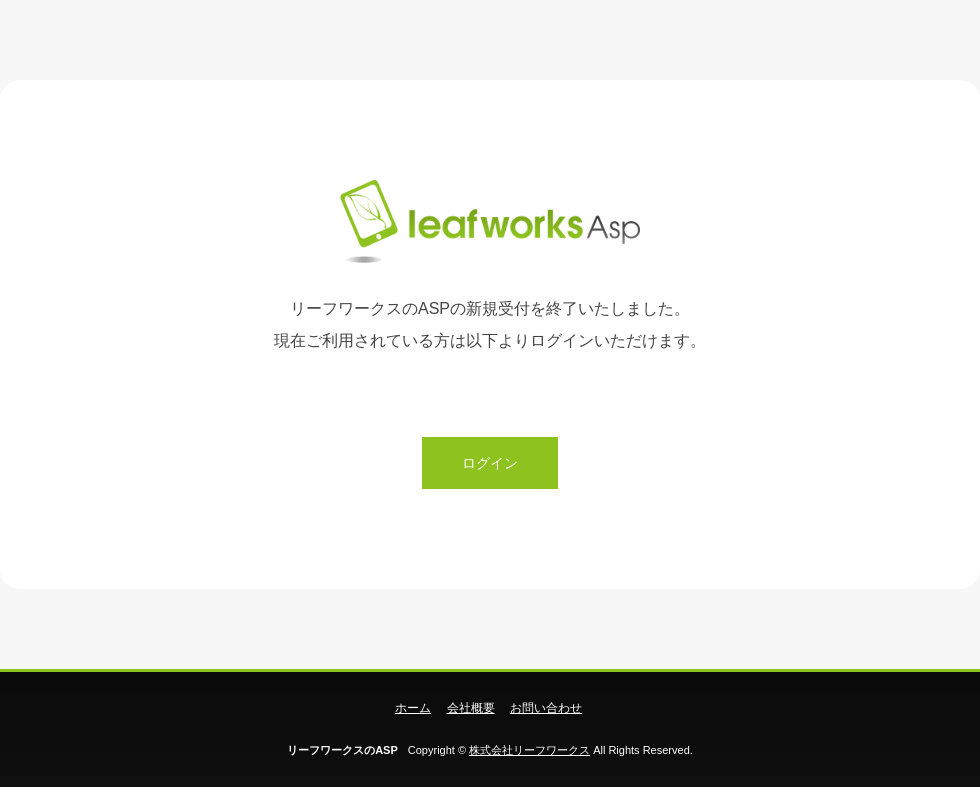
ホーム (413, 708)
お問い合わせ (546, 708)
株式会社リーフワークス (529, 750)
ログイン (490, 463)
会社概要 (471, 708)
